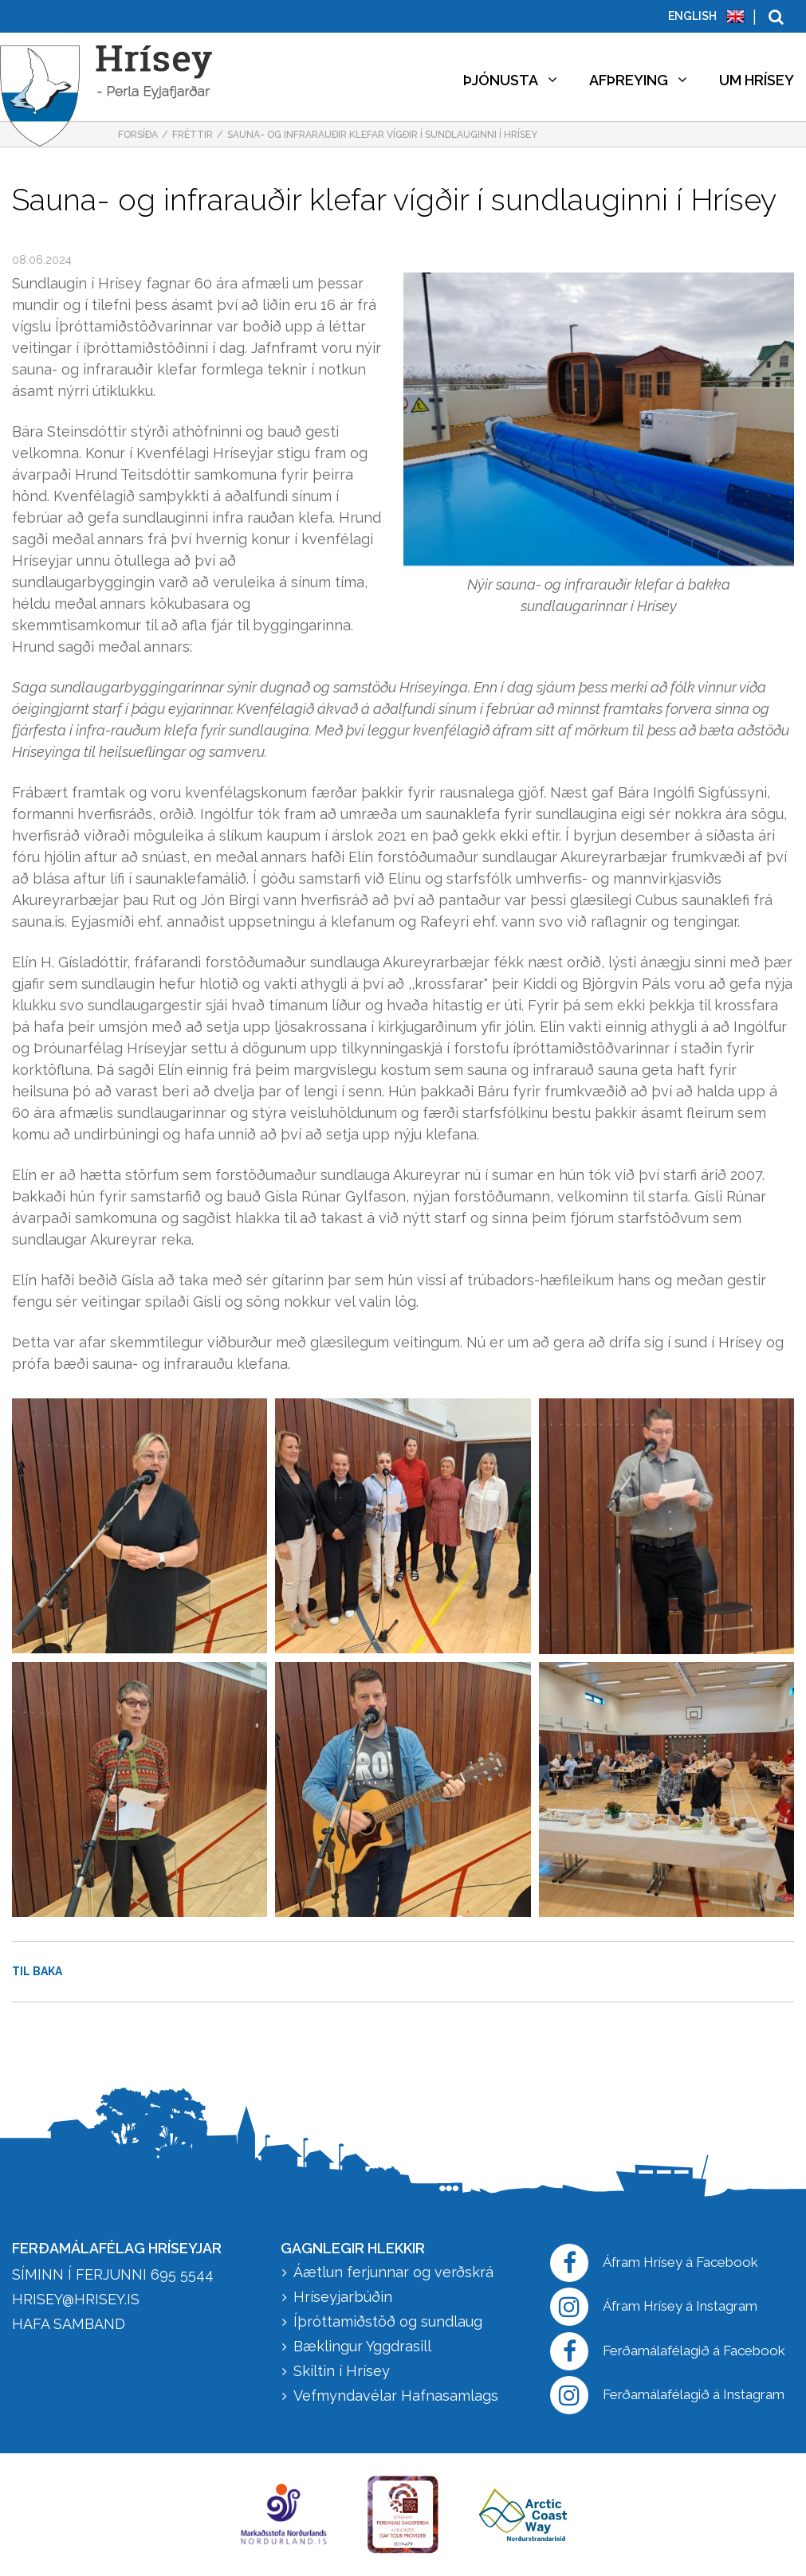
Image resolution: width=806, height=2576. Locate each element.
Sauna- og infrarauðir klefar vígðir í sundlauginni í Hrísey (382, 134)
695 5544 (182, 2274)
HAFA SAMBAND (68, 2323)
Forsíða (138, 134)
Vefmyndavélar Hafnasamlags (397, 2395)
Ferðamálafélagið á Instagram (667, 2395)
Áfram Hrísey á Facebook (654, 2263)
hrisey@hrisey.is (76, 2299)
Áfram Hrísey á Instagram (653, 2307)
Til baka (37, 1971)
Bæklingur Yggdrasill (362, 2346)
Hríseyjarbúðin (342, 2296)
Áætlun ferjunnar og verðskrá (393, 2272)
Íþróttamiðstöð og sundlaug (387, 2321)
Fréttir (192, 134)
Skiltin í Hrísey (341, 2370)
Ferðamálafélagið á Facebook (667, 2351)
